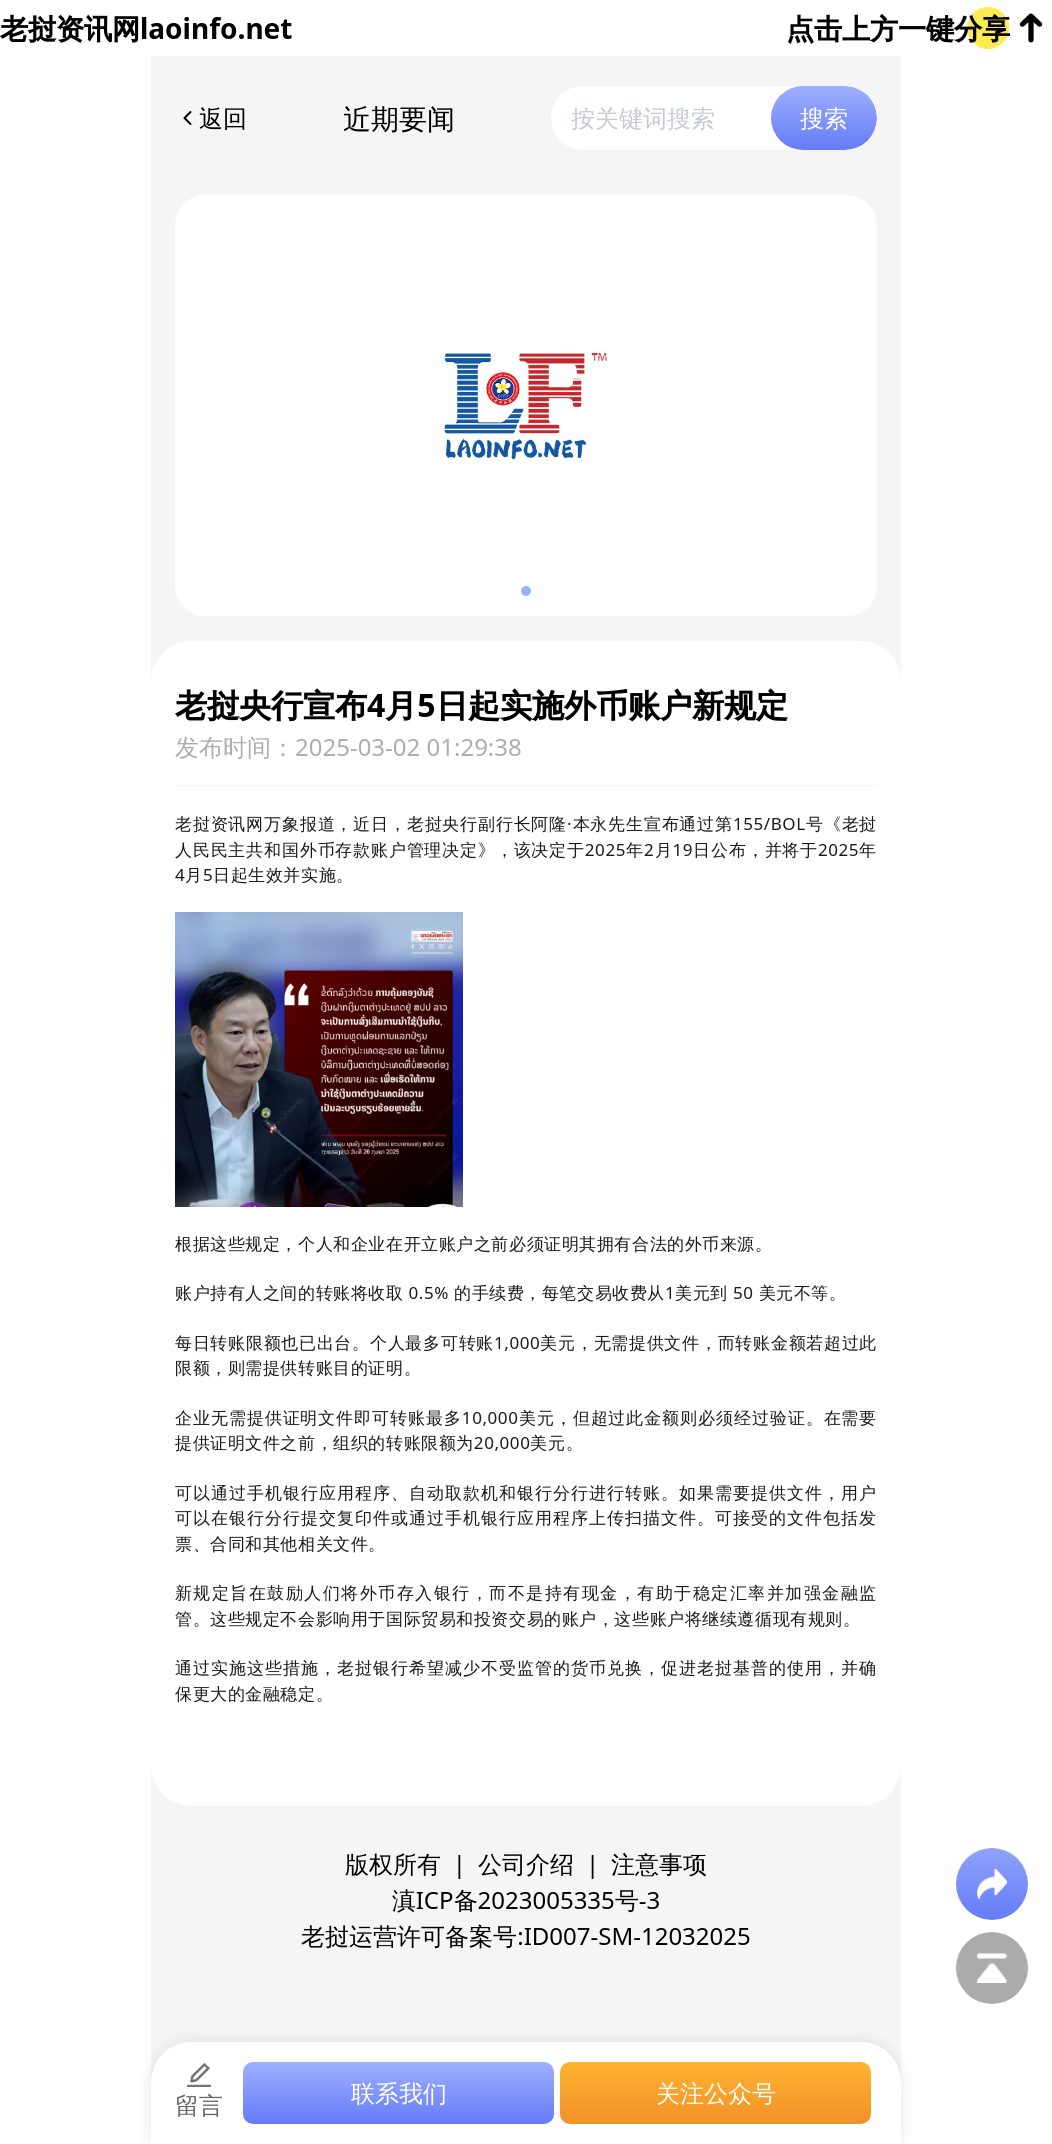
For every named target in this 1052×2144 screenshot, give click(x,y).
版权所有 (393, 1863)
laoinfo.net (216, 28)
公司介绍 (526, 1863)
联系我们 (399, 2092)
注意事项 (659, 1863)
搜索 (824, 117)
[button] (526, 591)
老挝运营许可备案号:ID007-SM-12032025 (526, 1935)
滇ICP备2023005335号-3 (526, 1899)
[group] (526, 405)
